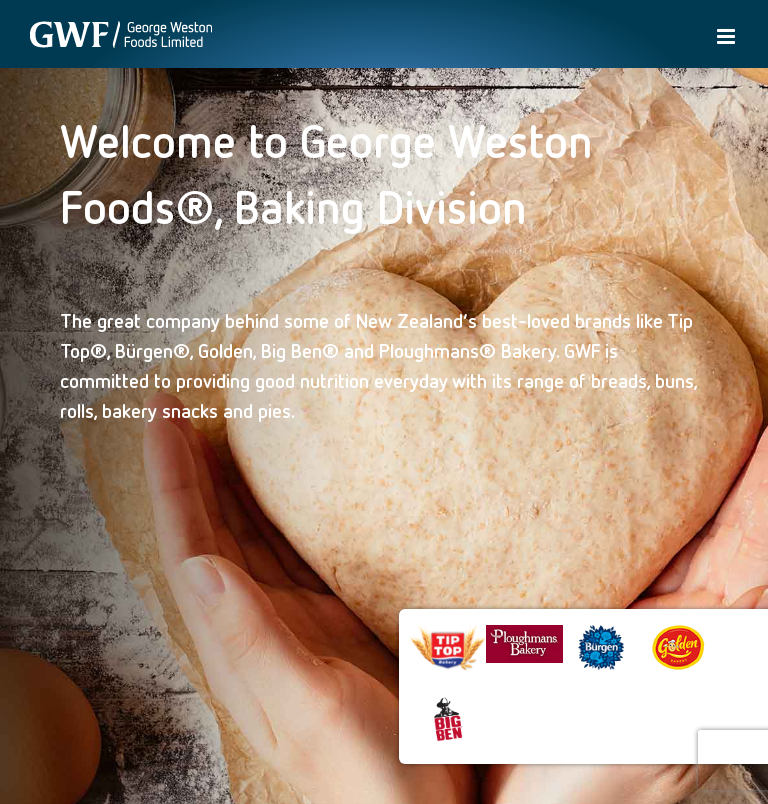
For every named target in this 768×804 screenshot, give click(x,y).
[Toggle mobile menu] (727, 36)
